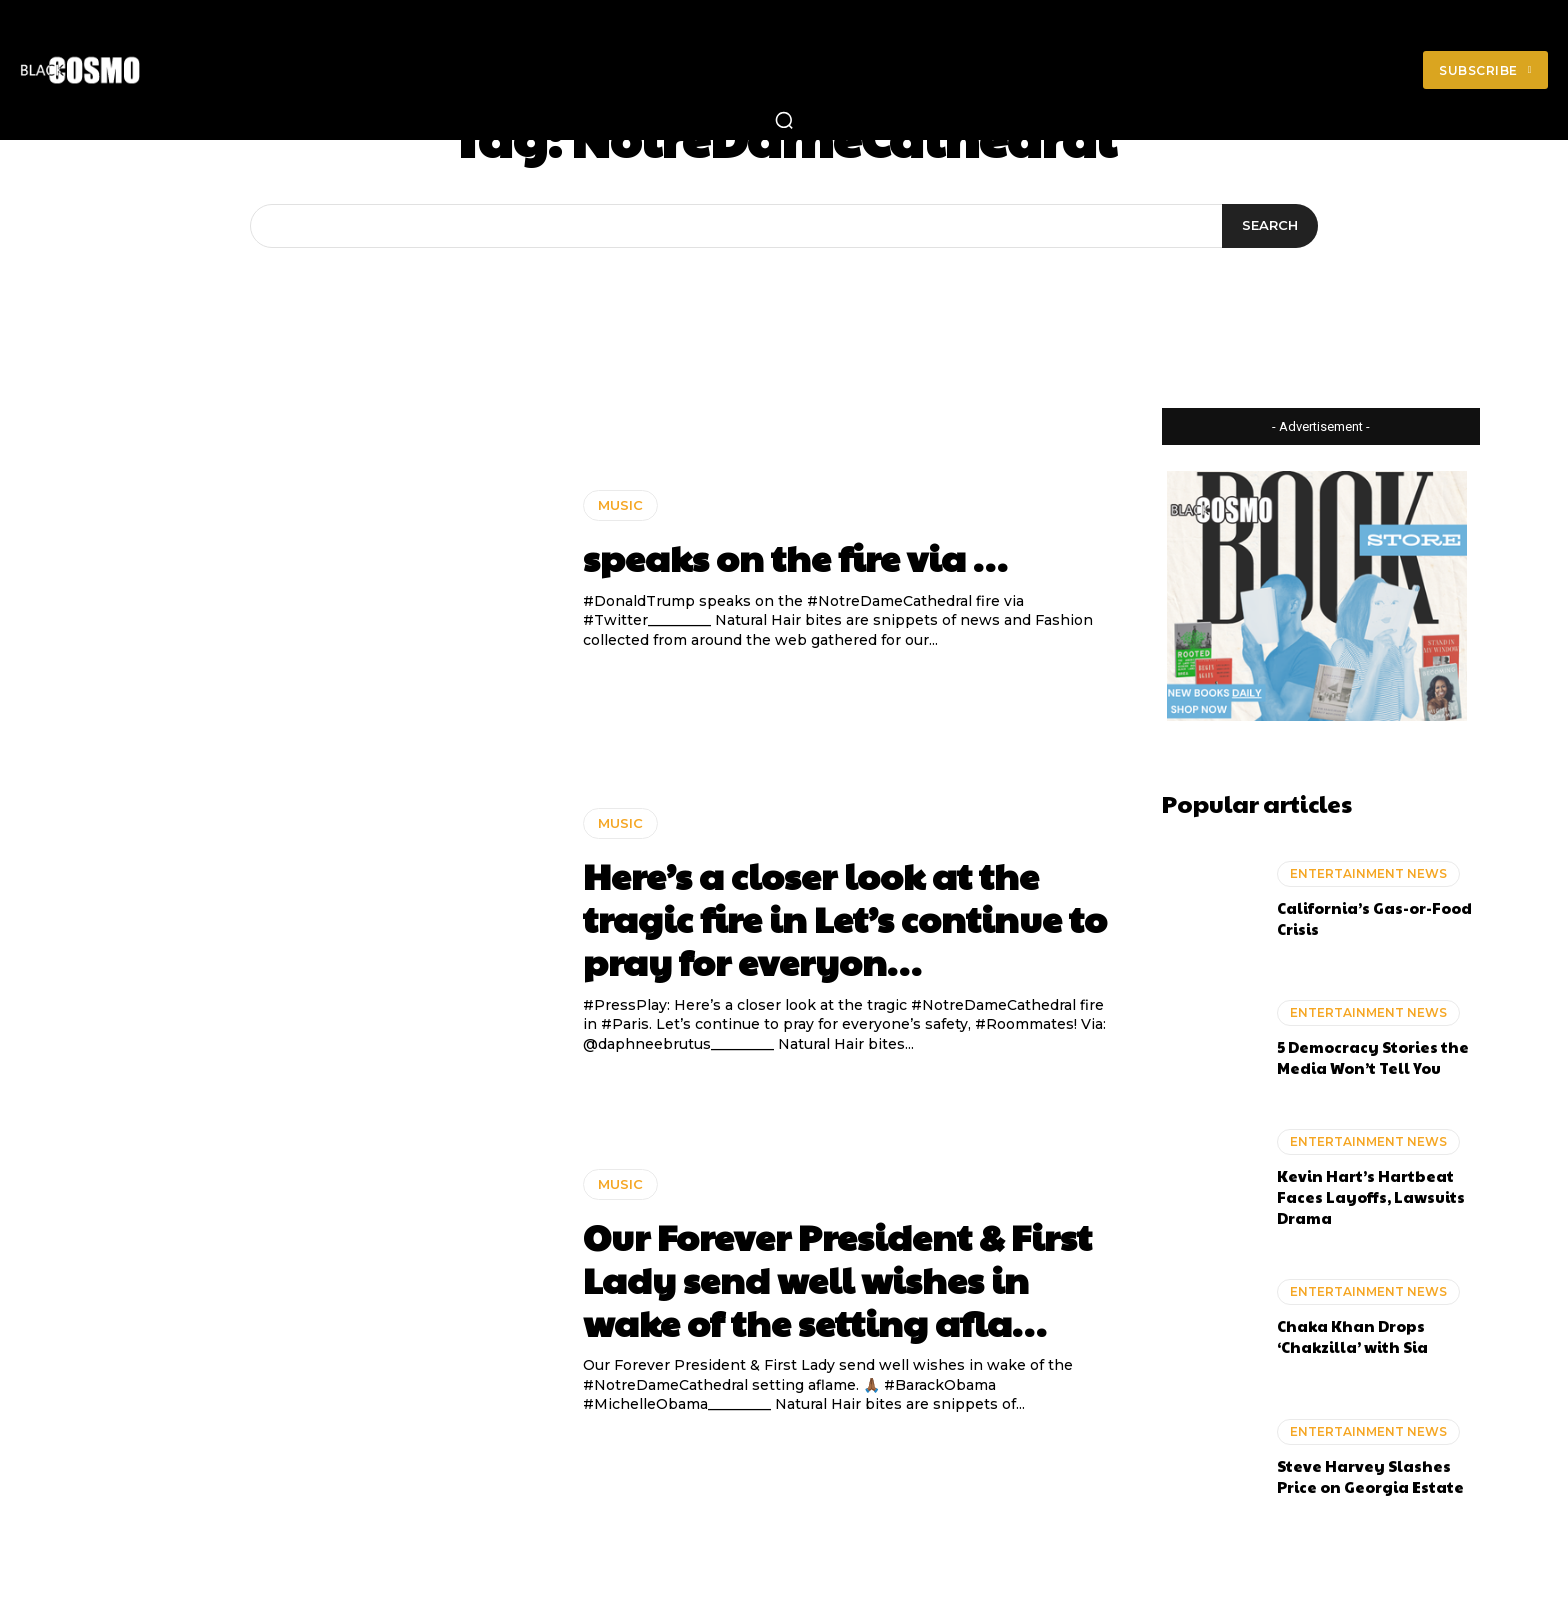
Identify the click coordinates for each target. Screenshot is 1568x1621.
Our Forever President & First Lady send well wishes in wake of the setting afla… (837, 1279)
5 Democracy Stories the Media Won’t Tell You (1373, 1057)
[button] (784, 120)
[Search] (1270, 226)
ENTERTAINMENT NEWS (1368, 873)
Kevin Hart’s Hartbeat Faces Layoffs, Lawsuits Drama (1371, 1196)
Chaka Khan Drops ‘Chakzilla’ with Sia (1352, 1336)
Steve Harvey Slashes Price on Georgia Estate (1370, 1476)
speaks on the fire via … (795, 557)
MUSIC (620, 505)
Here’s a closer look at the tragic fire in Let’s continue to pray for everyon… (845, 918)
